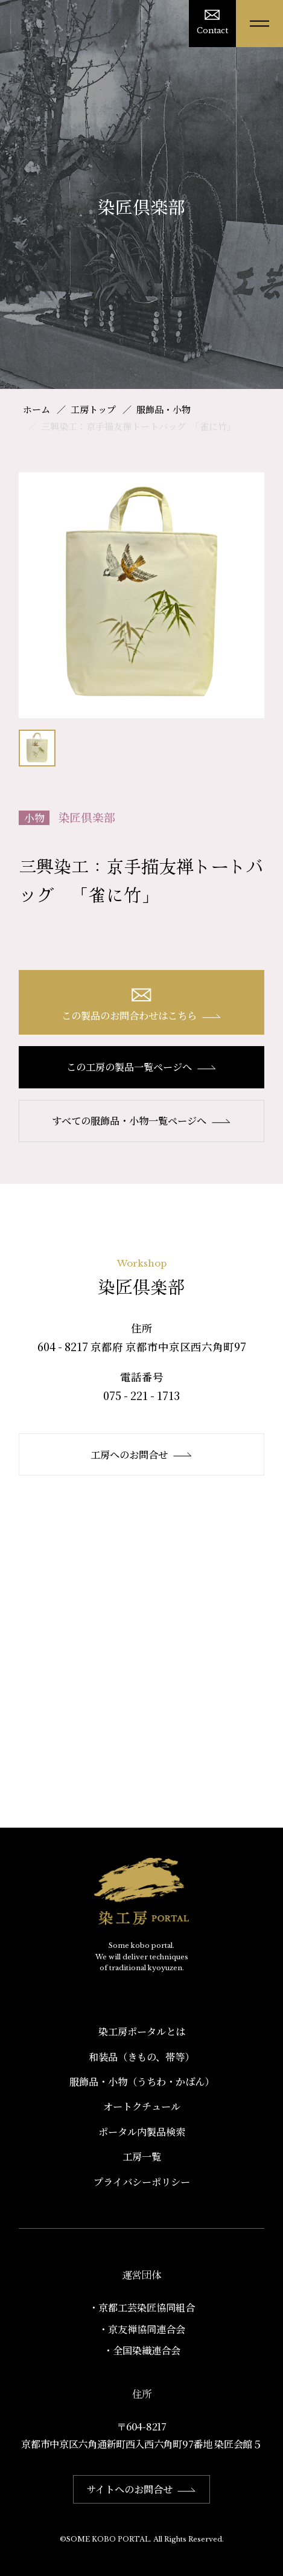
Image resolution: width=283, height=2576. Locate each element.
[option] (141, 595)
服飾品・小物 (163, 409)
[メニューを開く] (259, 23)
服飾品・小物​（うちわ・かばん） (141, 2081)
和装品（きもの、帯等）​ (141, 2056)
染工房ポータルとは (141, 2031)
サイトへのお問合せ (141, 2489)
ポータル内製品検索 (141, 2131)
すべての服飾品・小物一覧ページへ (141, 1120)
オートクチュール (141, 2106)
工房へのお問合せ (141, 1454)
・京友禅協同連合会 (141, 2329)
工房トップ (93, 409)
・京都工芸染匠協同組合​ (142, 2307)
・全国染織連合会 (141, 2350)
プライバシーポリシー (142, 2181)
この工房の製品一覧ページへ (141, 1066)
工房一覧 (141, 2156)
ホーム (36, 409)
